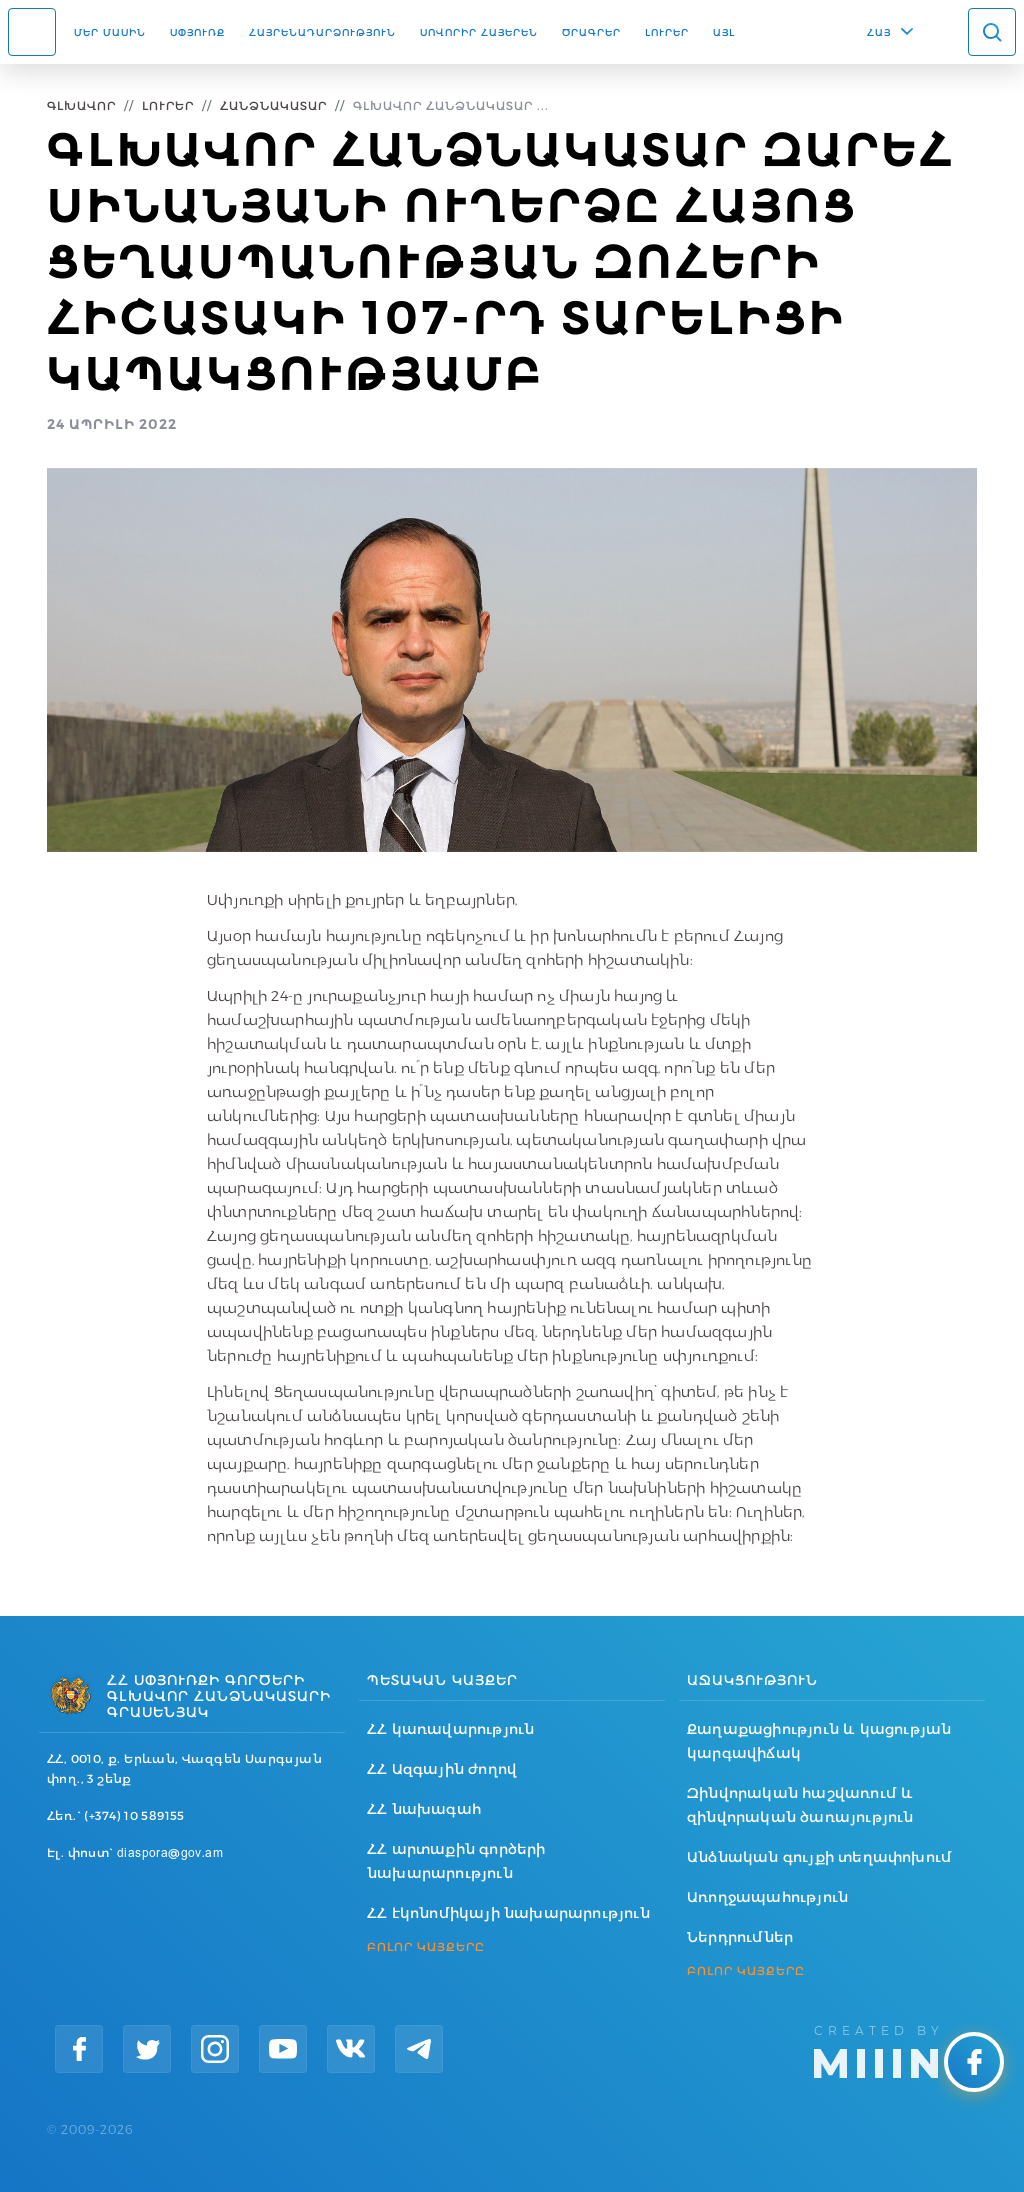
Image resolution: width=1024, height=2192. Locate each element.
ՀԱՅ (879, 32)
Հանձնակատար (273, 105)
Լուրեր (667, 32)
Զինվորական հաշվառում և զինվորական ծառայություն (800, 1805)
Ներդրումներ (740, 1937)
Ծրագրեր (591, 32)
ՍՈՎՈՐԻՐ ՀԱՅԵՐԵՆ (479, 32)
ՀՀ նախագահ (424, 1809)
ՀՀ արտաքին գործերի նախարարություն (456, 1861)
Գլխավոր (81, 105)
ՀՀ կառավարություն (450, 1729)
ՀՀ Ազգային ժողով (442, 1769)
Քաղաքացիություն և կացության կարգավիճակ (819, 1741)
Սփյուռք (197, 32)
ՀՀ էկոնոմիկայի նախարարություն (508, 1913)
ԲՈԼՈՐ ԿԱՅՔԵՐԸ (426, 1947)
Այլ (724, 32)
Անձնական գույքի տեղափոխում (819, 1857)
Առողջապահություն (767, 1897)
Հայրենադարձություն (322, 32)
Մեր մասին (110, 32)
